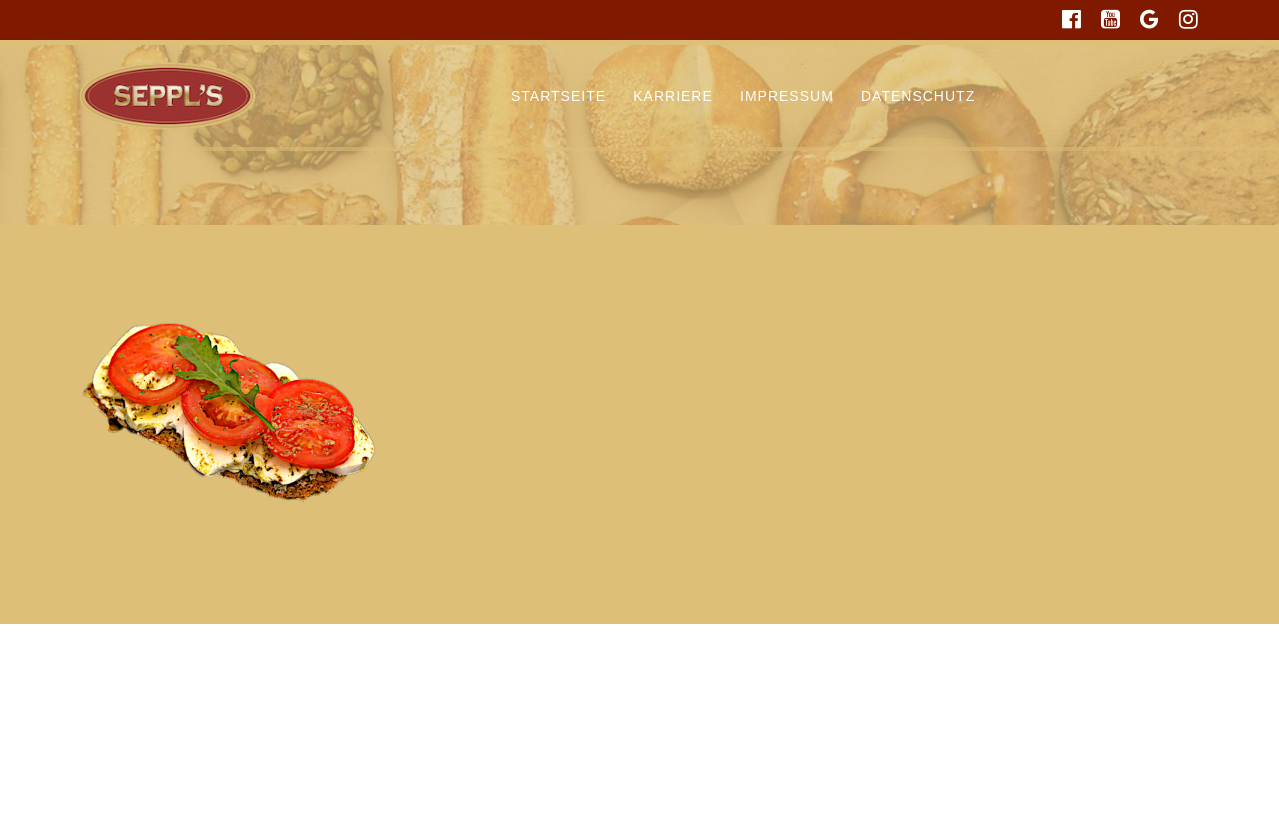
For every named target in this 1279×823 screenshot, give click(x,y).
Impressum (787, 96)
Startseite (558, 96)
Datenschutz (918, 96)
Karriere (673, 96)
